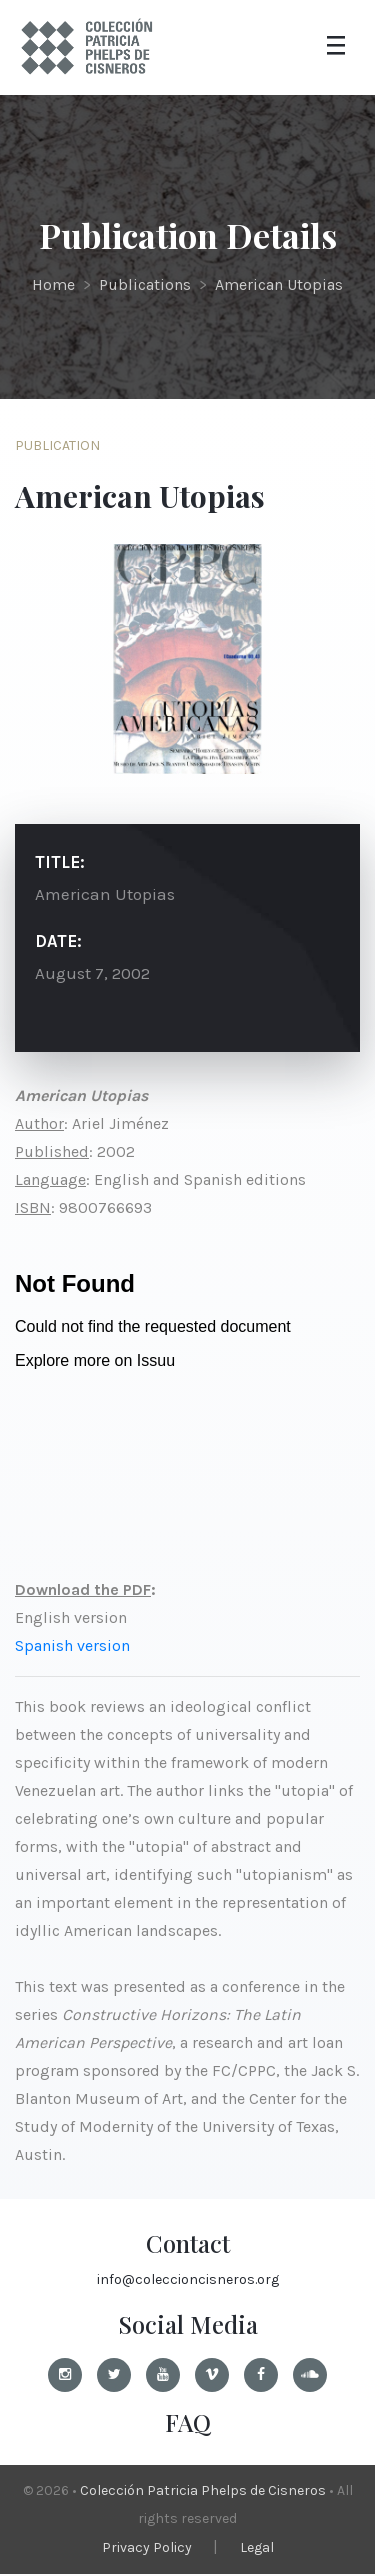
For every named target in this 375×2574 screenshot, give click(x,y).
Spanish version (72, 1645)
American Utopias (279, 284)
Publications (145, 284)
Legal (257, 2547)
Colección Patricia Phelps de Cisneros (203, 2490)
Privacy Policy (147, 2547)
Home (53, 284)
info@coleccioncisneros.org (188, 2279)
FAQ (188, 2422)
